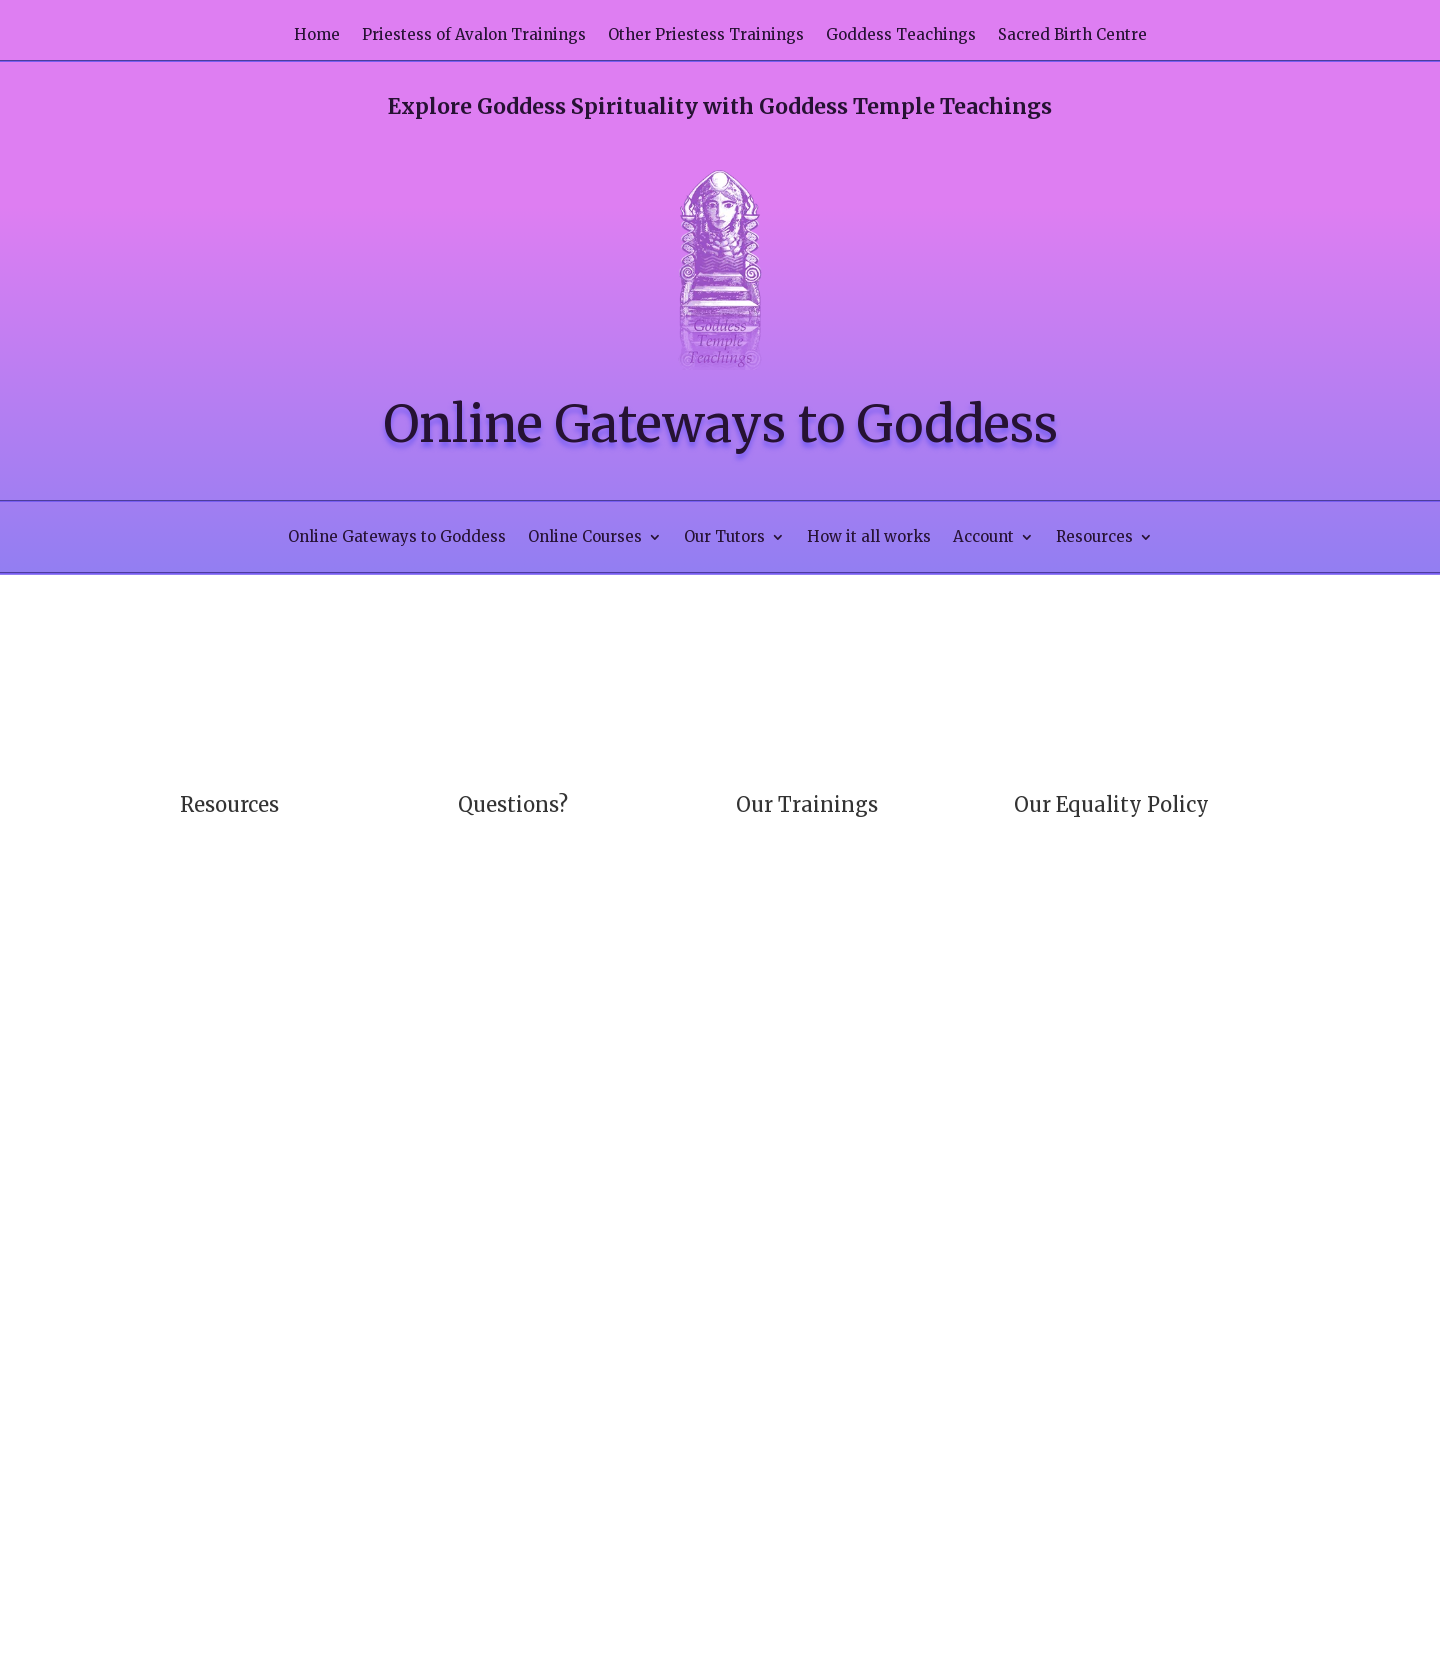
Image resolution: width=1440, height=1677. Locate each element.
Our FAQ (487, 836)
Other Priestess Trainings (706, 36)
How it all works (869, 538)
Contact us (303, 874)
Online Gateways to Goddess (397, 538)
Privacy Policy (302, 912)
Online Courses (585, 538)
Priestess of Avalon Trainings (474, 36)
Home (317, 36)
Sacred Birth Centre (1072, 36)
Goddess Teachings (901, 36)
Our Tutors (724, 538)
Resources (1094, 538)
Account (983, 538)
